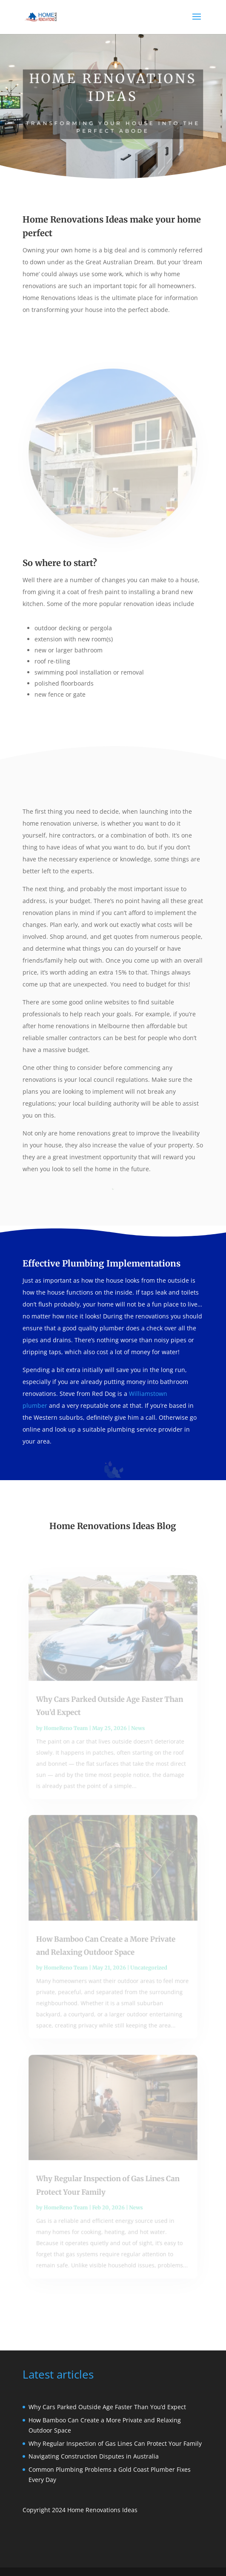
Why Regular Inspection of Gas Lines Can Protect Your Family (115, 2443)
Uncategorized (148, 1966)
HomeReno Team (67, 1733)
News (137, 1733)
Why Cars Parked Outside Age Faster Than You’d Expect (107, 2407)
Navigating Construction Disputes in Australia (94, 2456)
